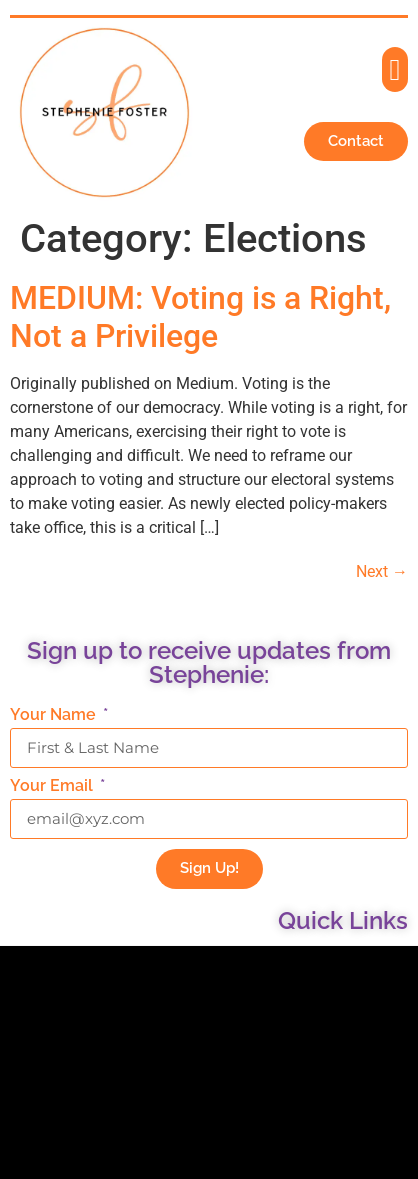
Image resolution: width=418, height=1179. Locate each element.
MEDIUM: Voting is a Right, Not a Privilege (200, 317)
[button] (395, 69)
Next (382, 571)
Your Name (55, 715)
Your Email (53, 786)
